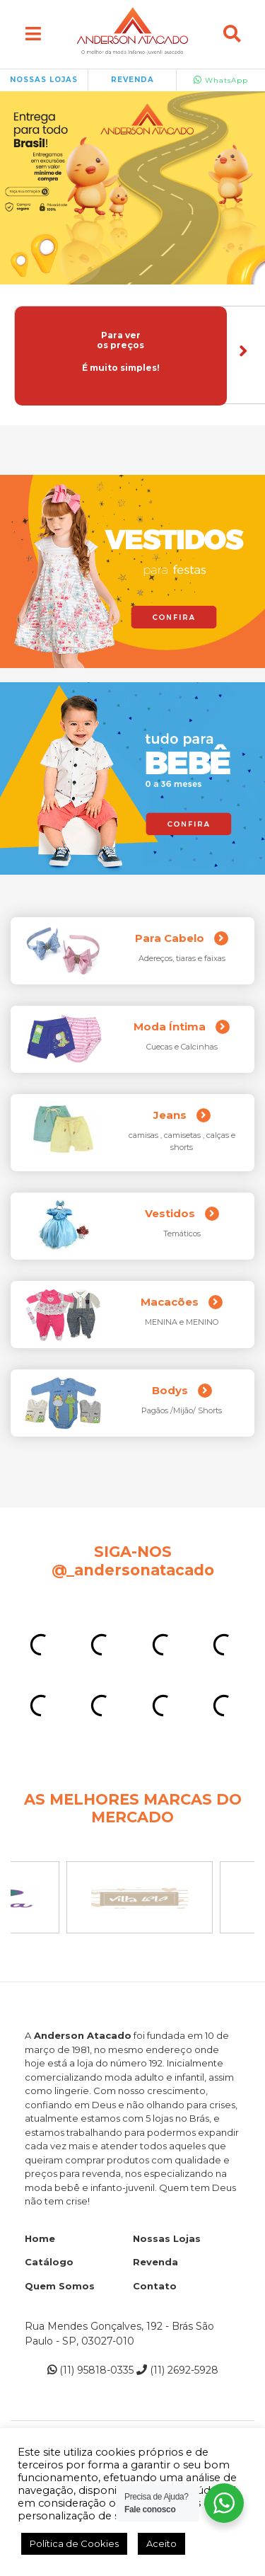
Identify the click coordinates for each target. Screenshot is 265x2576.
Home (40, 2238)
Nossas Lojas (167, 2238)
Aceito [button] (161, 2543)
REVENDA (132, 79)
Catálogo (49, 2261)
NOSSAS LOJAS (44, 79)
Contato (155, 2286)
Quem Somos (60, 2286)
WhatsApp (221, 80)
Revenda (155, 2261)
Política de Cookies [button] (74, 2543)
